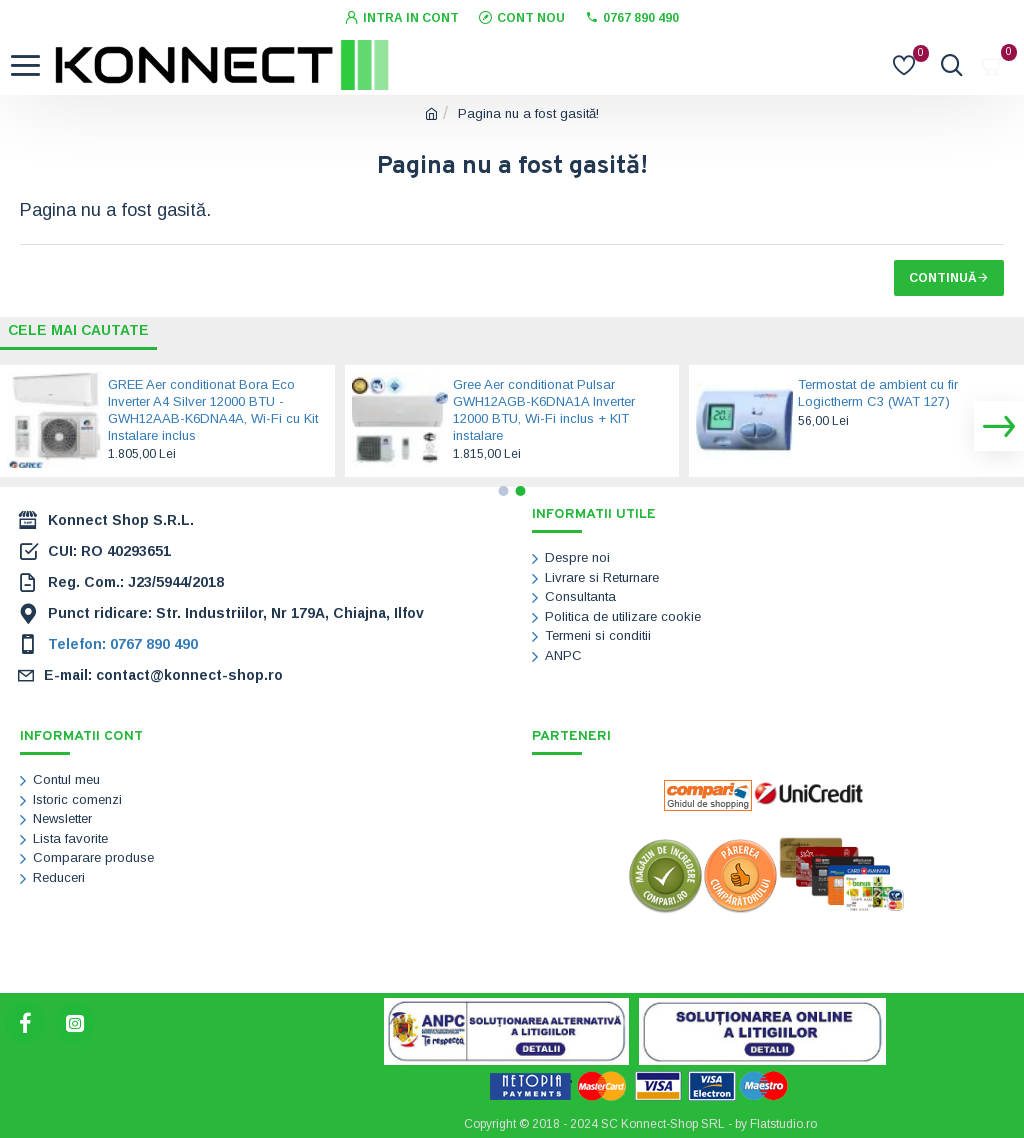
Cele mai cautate (79, 329)
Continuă (943, 278)
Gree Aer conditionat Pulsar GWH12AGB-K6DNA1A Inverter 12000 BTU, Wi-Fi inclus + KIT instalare (544, 410)
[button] (999, 426)
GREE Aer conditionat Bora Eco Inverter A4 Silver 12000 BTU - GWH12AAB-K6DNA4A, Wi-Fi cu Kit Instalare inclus (213, 410)
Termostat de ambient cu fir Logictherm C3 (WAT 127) (878, 393)
